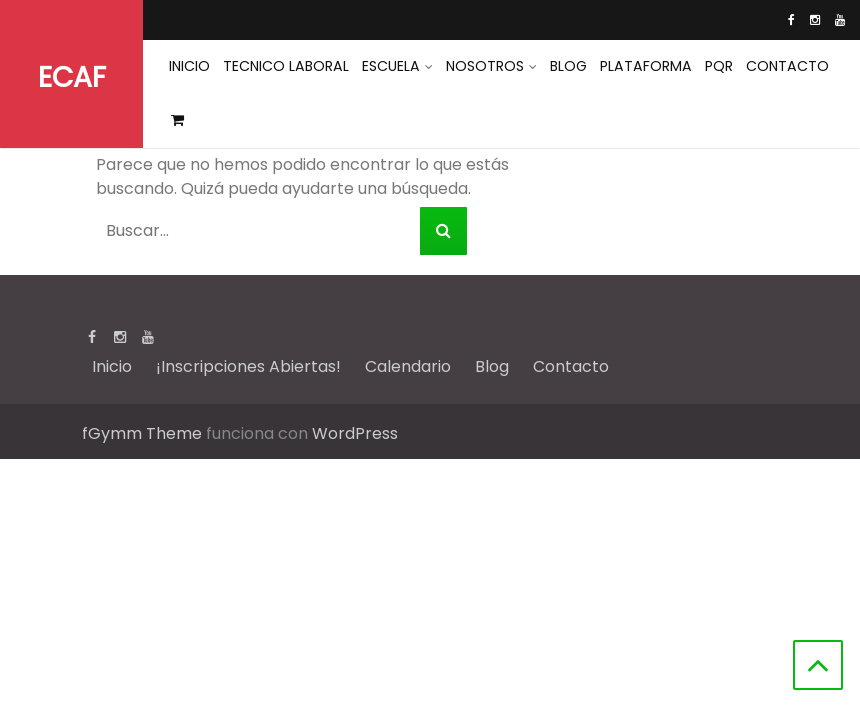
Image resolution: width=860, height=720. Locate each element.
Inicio (112, 366)
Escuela (387, 67)
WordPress (355, 433)
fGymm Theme (142, 433)
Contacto (780, 67)
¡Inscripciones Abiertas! (248, 366)
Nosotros (481, 67)
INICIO (188, 67)
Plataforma (640, 67)
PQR (712, 67)
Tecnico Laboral (284, 67)
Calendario (408, 366)
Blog (564, 67)
